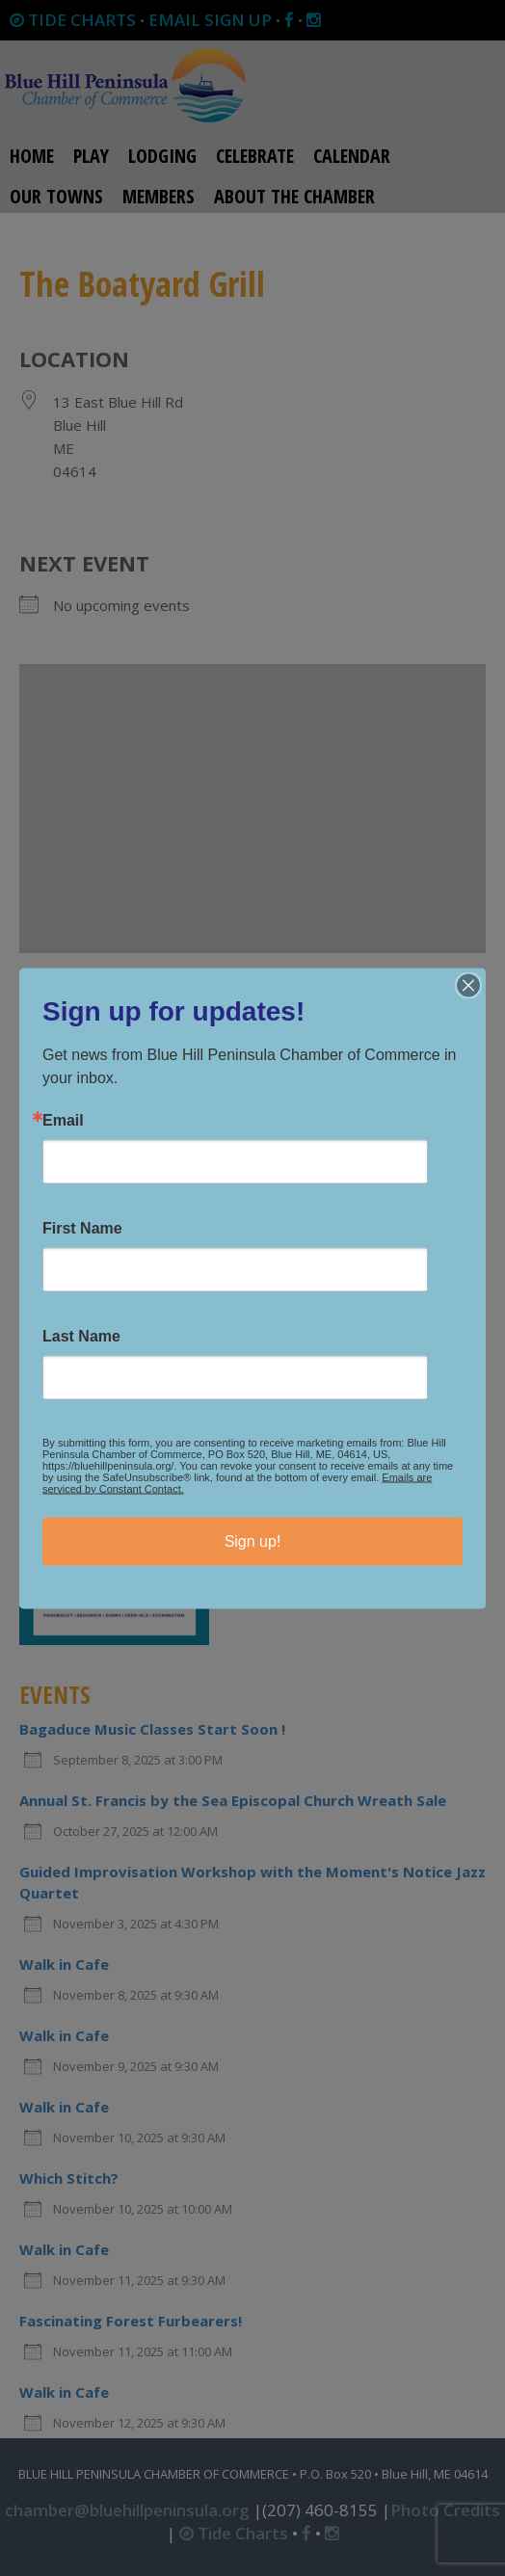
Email (63, 1120)
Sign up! (253, 1540)
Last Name (81, 1335)
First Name (82, 1227)
